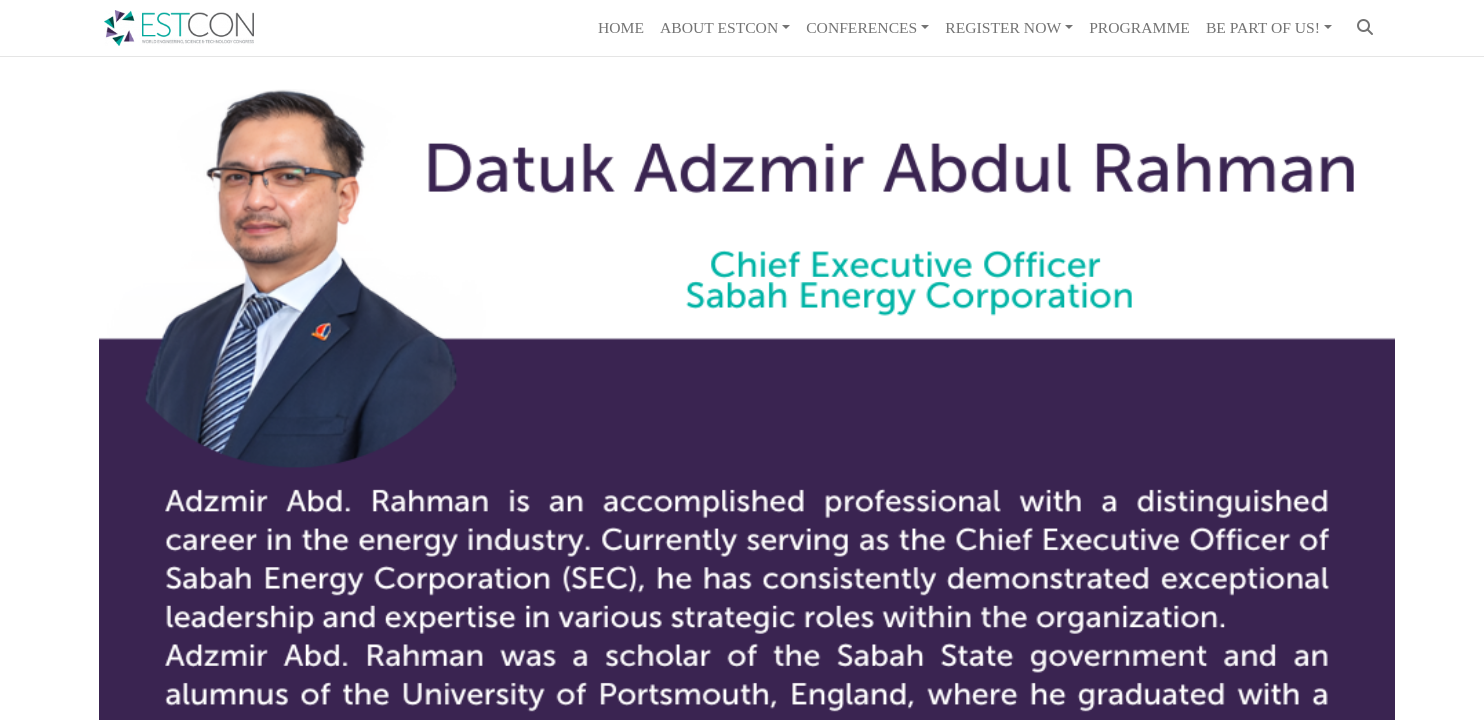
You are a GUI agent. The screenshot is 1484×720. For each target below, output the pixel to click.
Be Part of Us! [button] (1263, 27)
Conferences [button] (861, 27)
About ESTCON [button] (719, 27)
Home (621, 27)
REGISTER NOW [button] (1003, 27)
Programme (1139, 27)
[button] (1365, 28)
